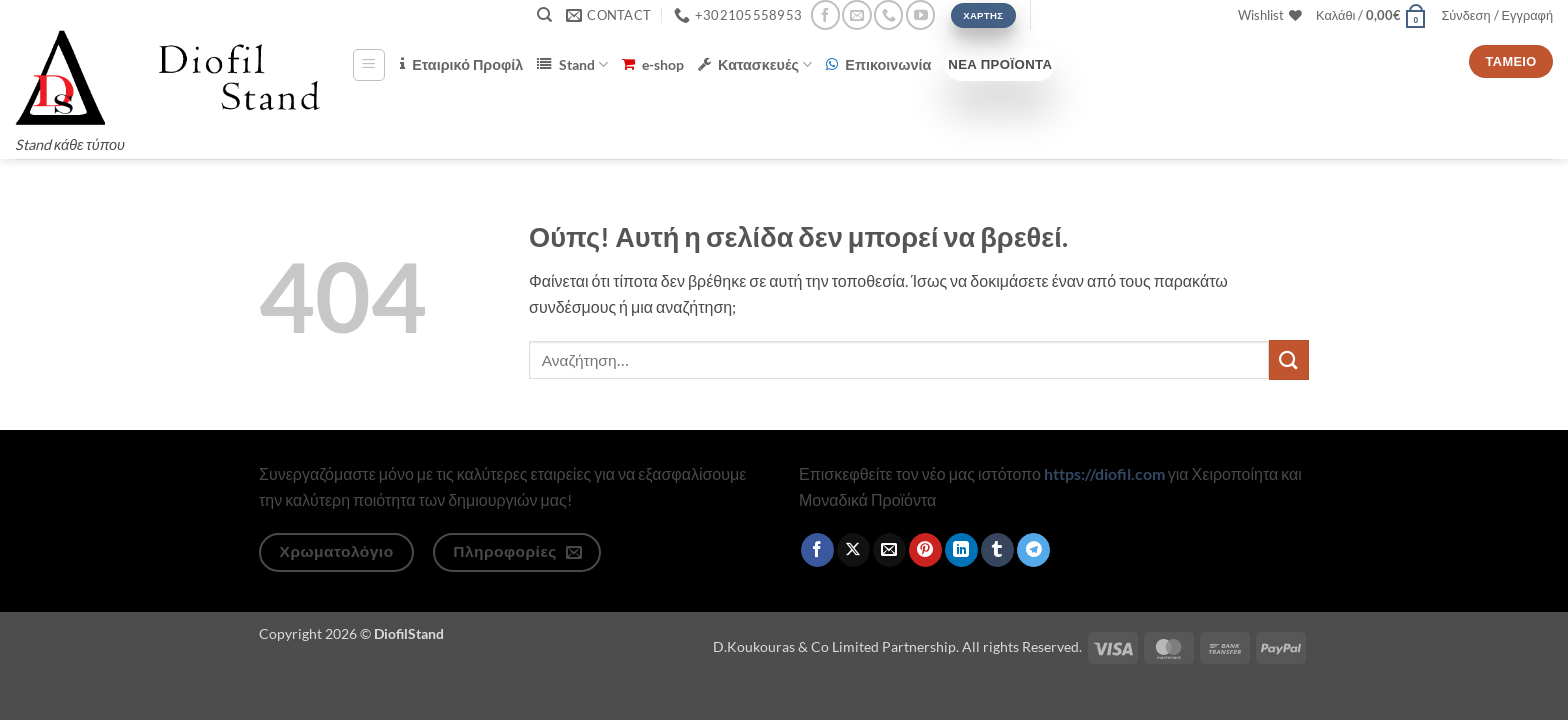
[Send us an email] (856, 14)
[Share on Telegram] (1033, 550)
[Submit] (1289, 359)
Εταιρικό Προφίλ (461, 64)
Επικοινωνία (878, 64)
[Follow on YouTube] (920, 14)
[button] (1371, 15)
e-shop (653, 64)
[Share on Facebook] (817, 550)
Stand (572, 64)
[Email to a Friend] (889, 550)
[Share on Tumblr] (997, 550)
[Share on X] (853, 550)
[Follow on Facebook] (825, 14)
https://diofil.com (1104, 473)
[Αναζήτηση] (544, 15)
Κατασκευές (755, 64)
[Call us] (888, 14)
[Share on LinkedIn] (961, 550)
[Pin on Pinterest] (925, 550)
